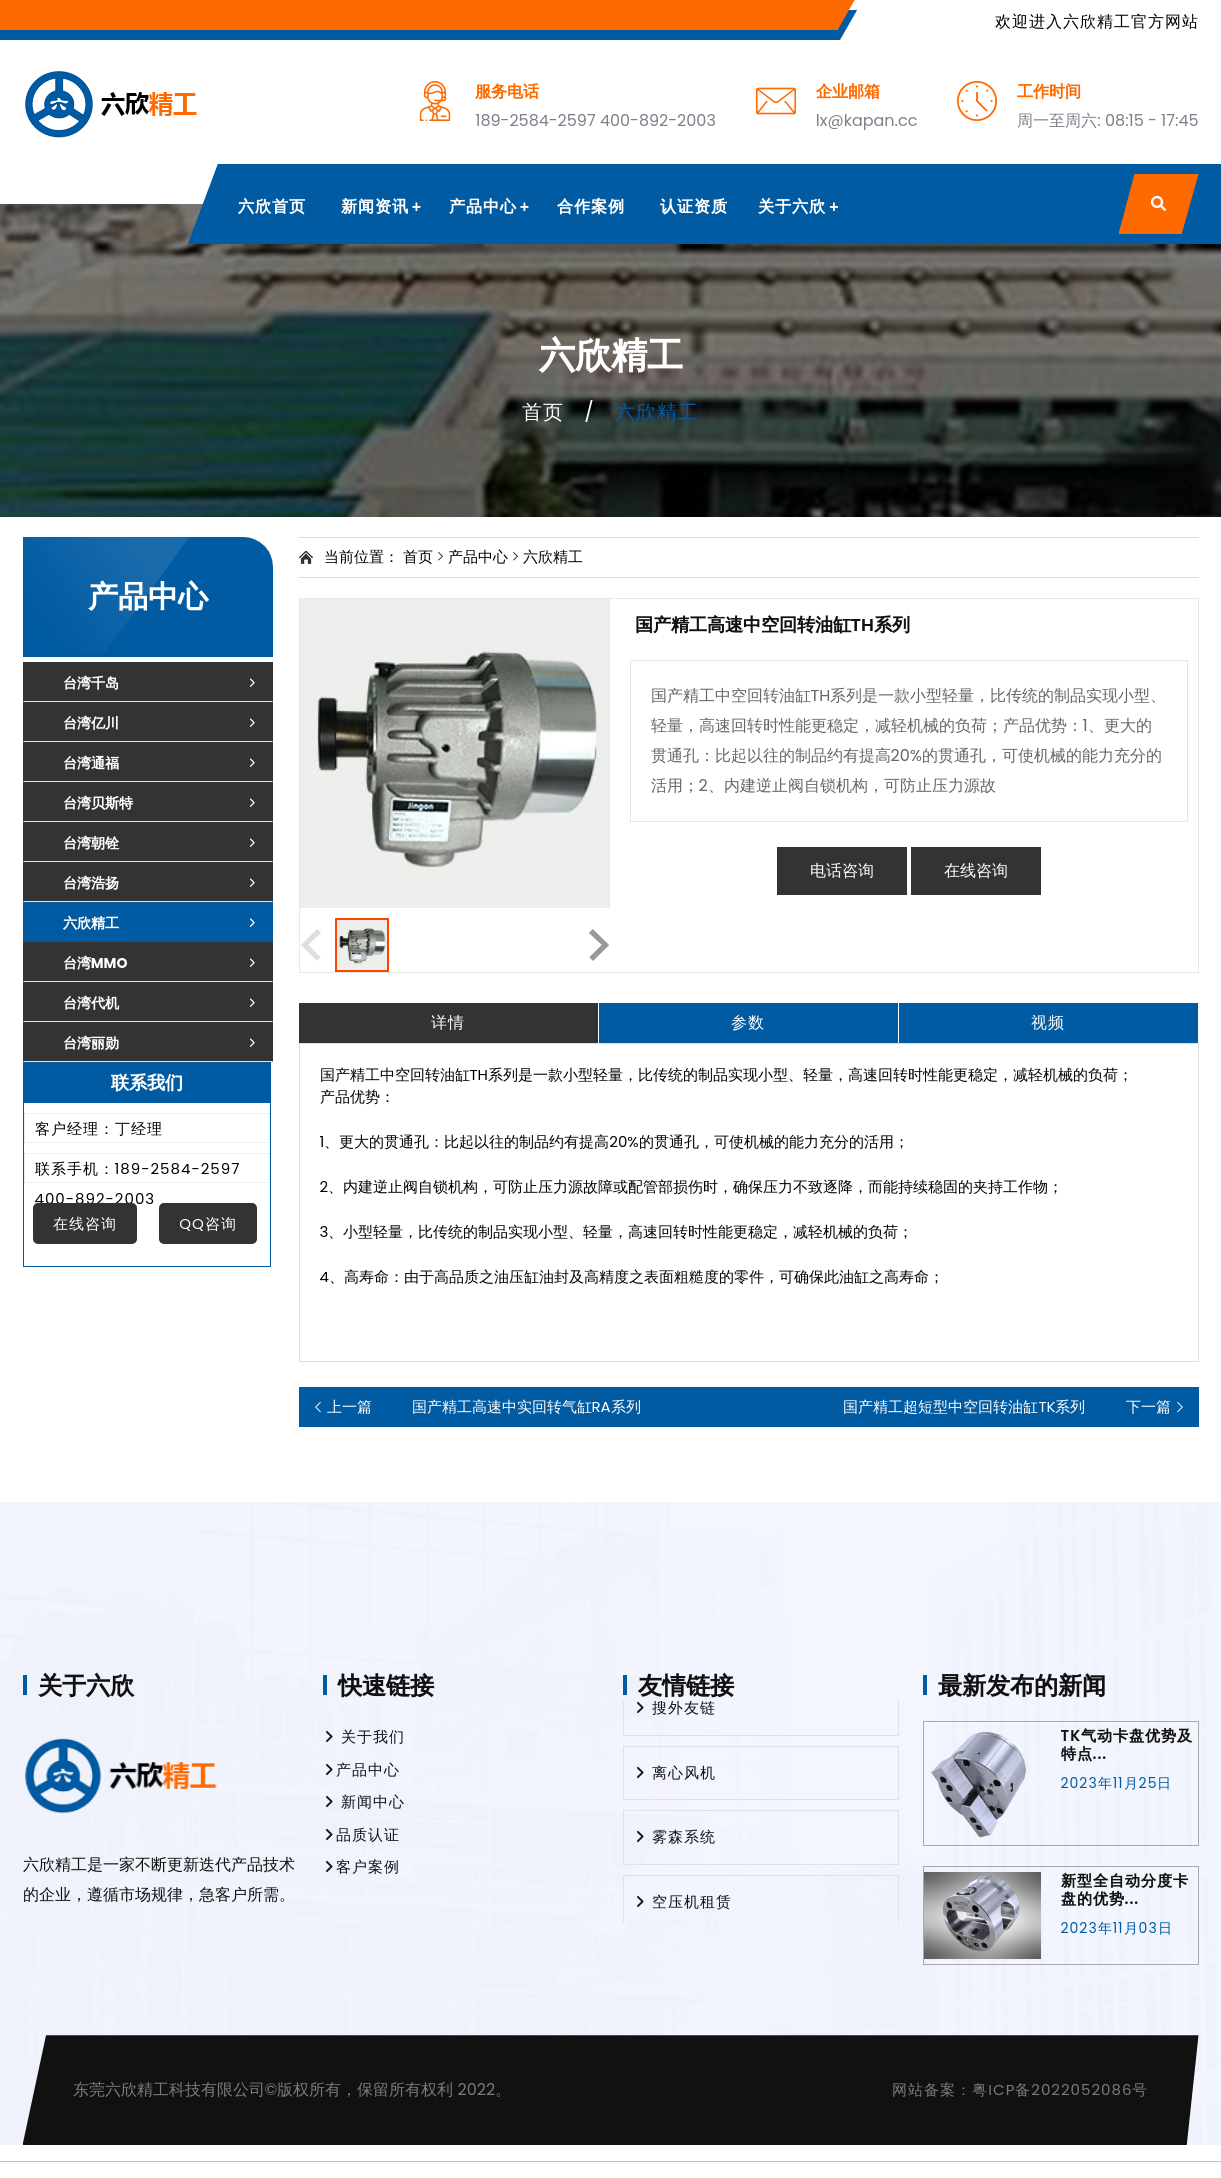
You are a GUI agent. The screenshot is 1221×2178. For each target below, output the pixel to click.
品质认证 (361, 1834)
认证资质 (694, 206)
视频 (1048, 1022)
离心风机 (675, 1779)
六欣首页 (272, 206)
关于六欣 (792, 206)
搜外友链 (675, 1714)
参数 (748, 1022)
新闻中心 (364, 1801)
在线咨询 (976, 870)
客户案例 (361, 1866)
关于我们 (364, 1736)
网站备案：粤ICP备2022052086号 (1020, 2089)
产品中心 (483, 206)
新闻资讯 (375, 206)
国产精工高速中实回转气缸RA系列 (484, 1407)
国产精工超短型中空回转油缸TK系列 (1006, 1407)
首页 (543, 412)
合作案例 (591, 206)
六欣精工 (553, 556)
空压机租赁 (683, 1908)
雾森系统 (675, 1843)
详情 (448, 1022)
